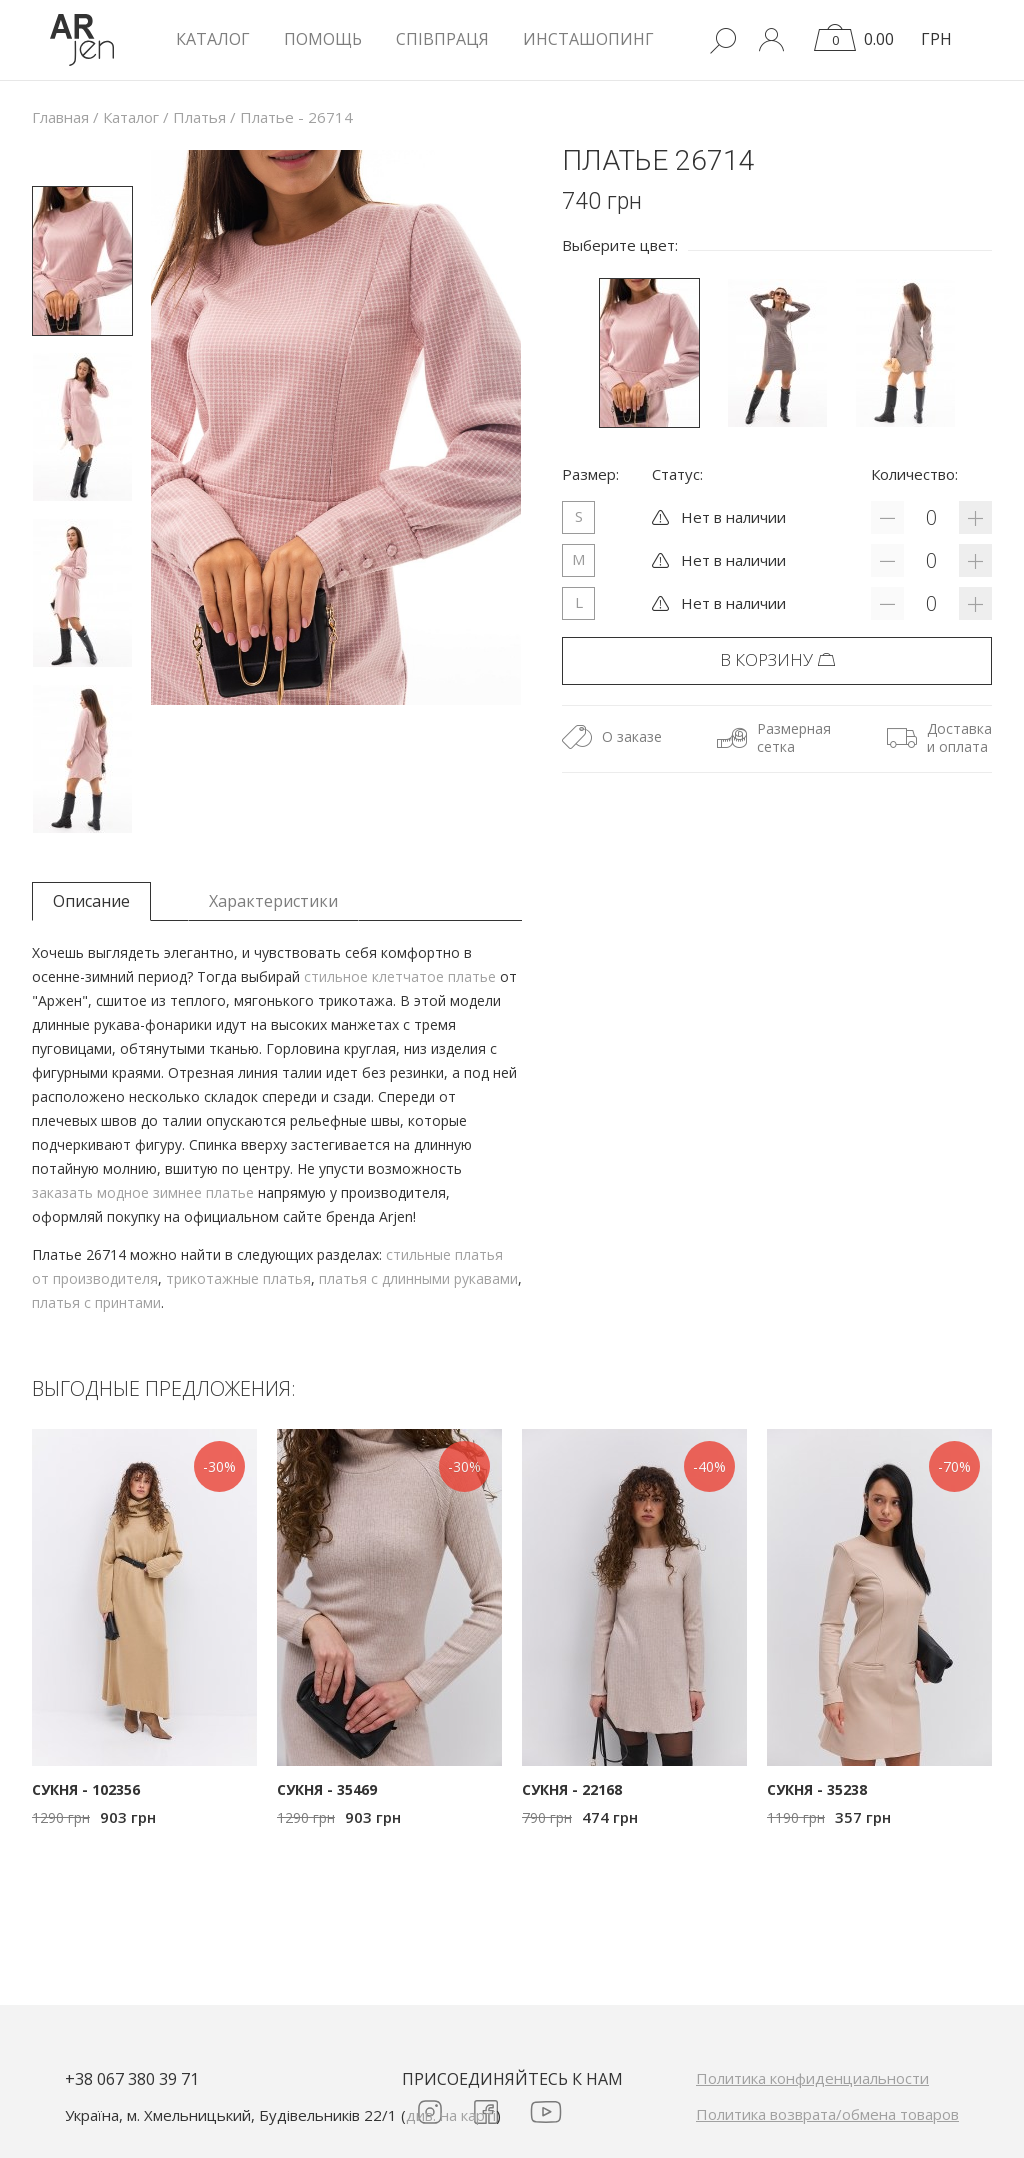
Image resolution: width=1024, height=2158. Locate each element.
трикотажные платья (238, 1278)
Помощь (323, 39)
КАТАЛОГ (213, 39)
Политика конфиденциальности (812, 2078)
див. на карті (451, 2115)
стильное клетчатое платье (400, 976)
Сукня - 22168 (572, 1789)
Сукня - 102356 (86, 1789)
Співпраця (442, 39)
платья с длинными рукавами (418, 1278)
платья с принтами (96, 1302)
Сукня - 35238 (817, 1789)
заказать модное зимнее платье (143, 1192)
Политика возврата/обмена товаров (827, 2114)
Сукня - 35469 (327, 1789)
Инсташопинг (588, 39)
